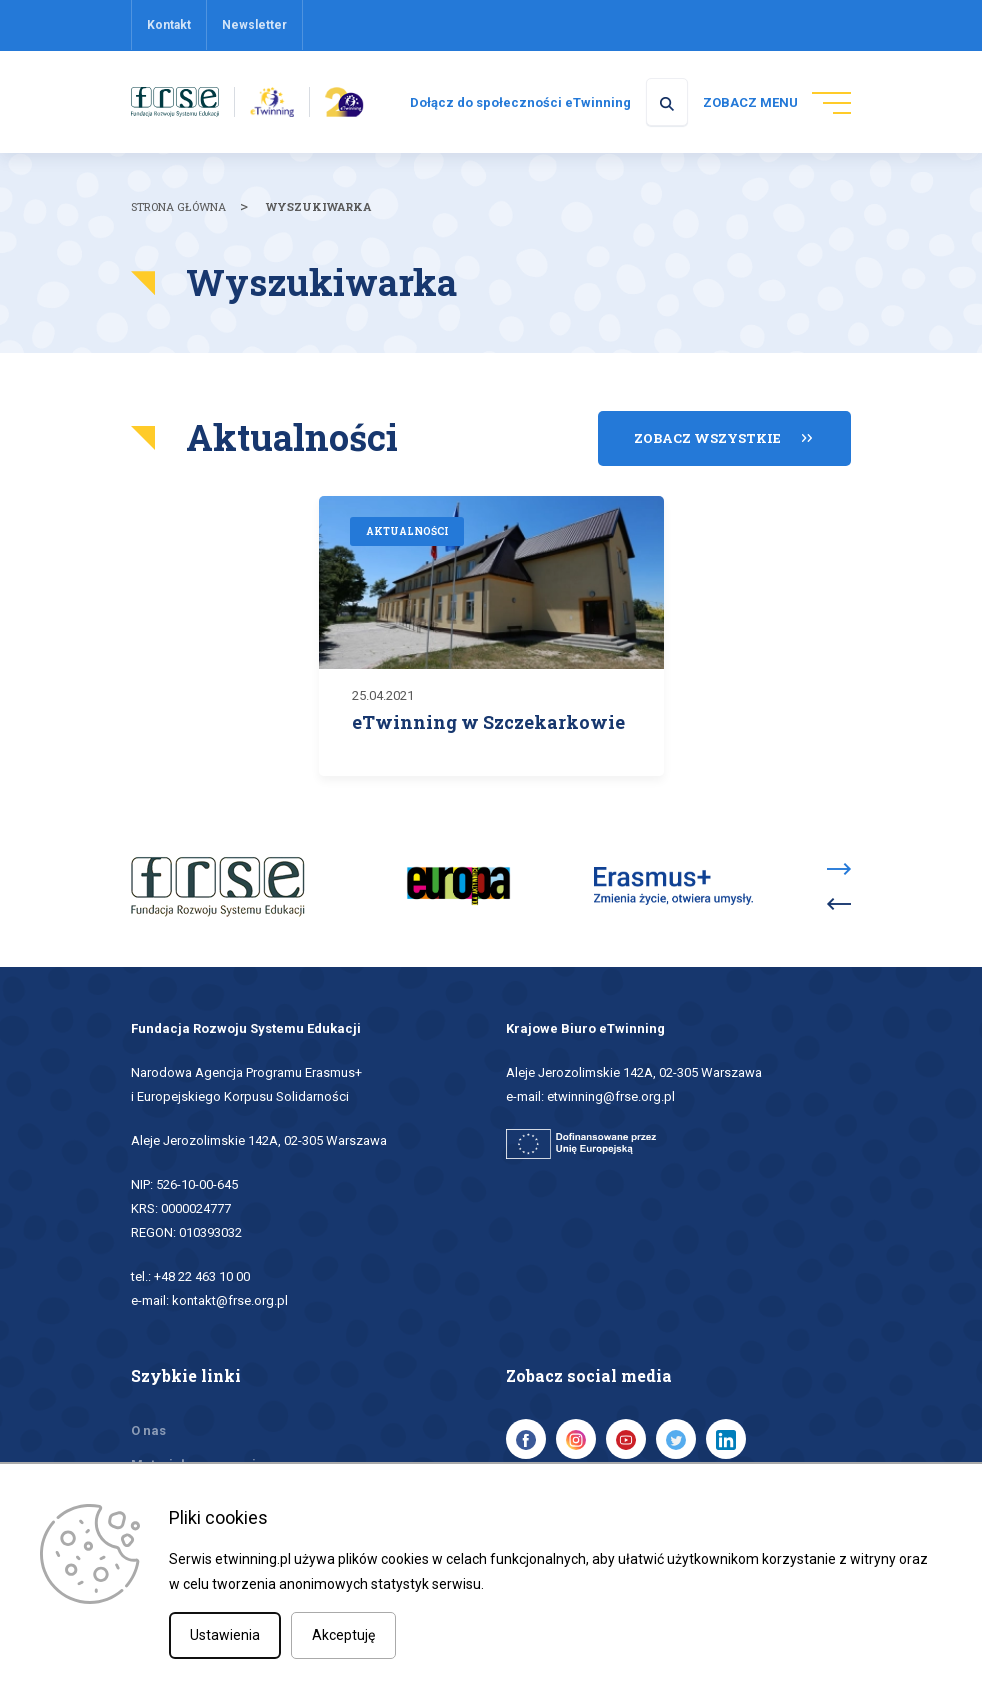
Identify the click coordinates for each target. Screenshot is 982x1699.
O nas (148, 1429)
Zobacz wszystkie (707, 438)
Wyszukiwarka (318, 208)
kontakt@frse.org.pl (230, 1299)
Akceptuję (343, 1635)
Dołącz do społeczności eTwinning (512, 103)
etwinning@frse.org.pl (611, 1095)
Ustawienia (225, 1635)
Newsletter (254, 25)
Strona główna (178, 208)
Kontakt (169, 25)
